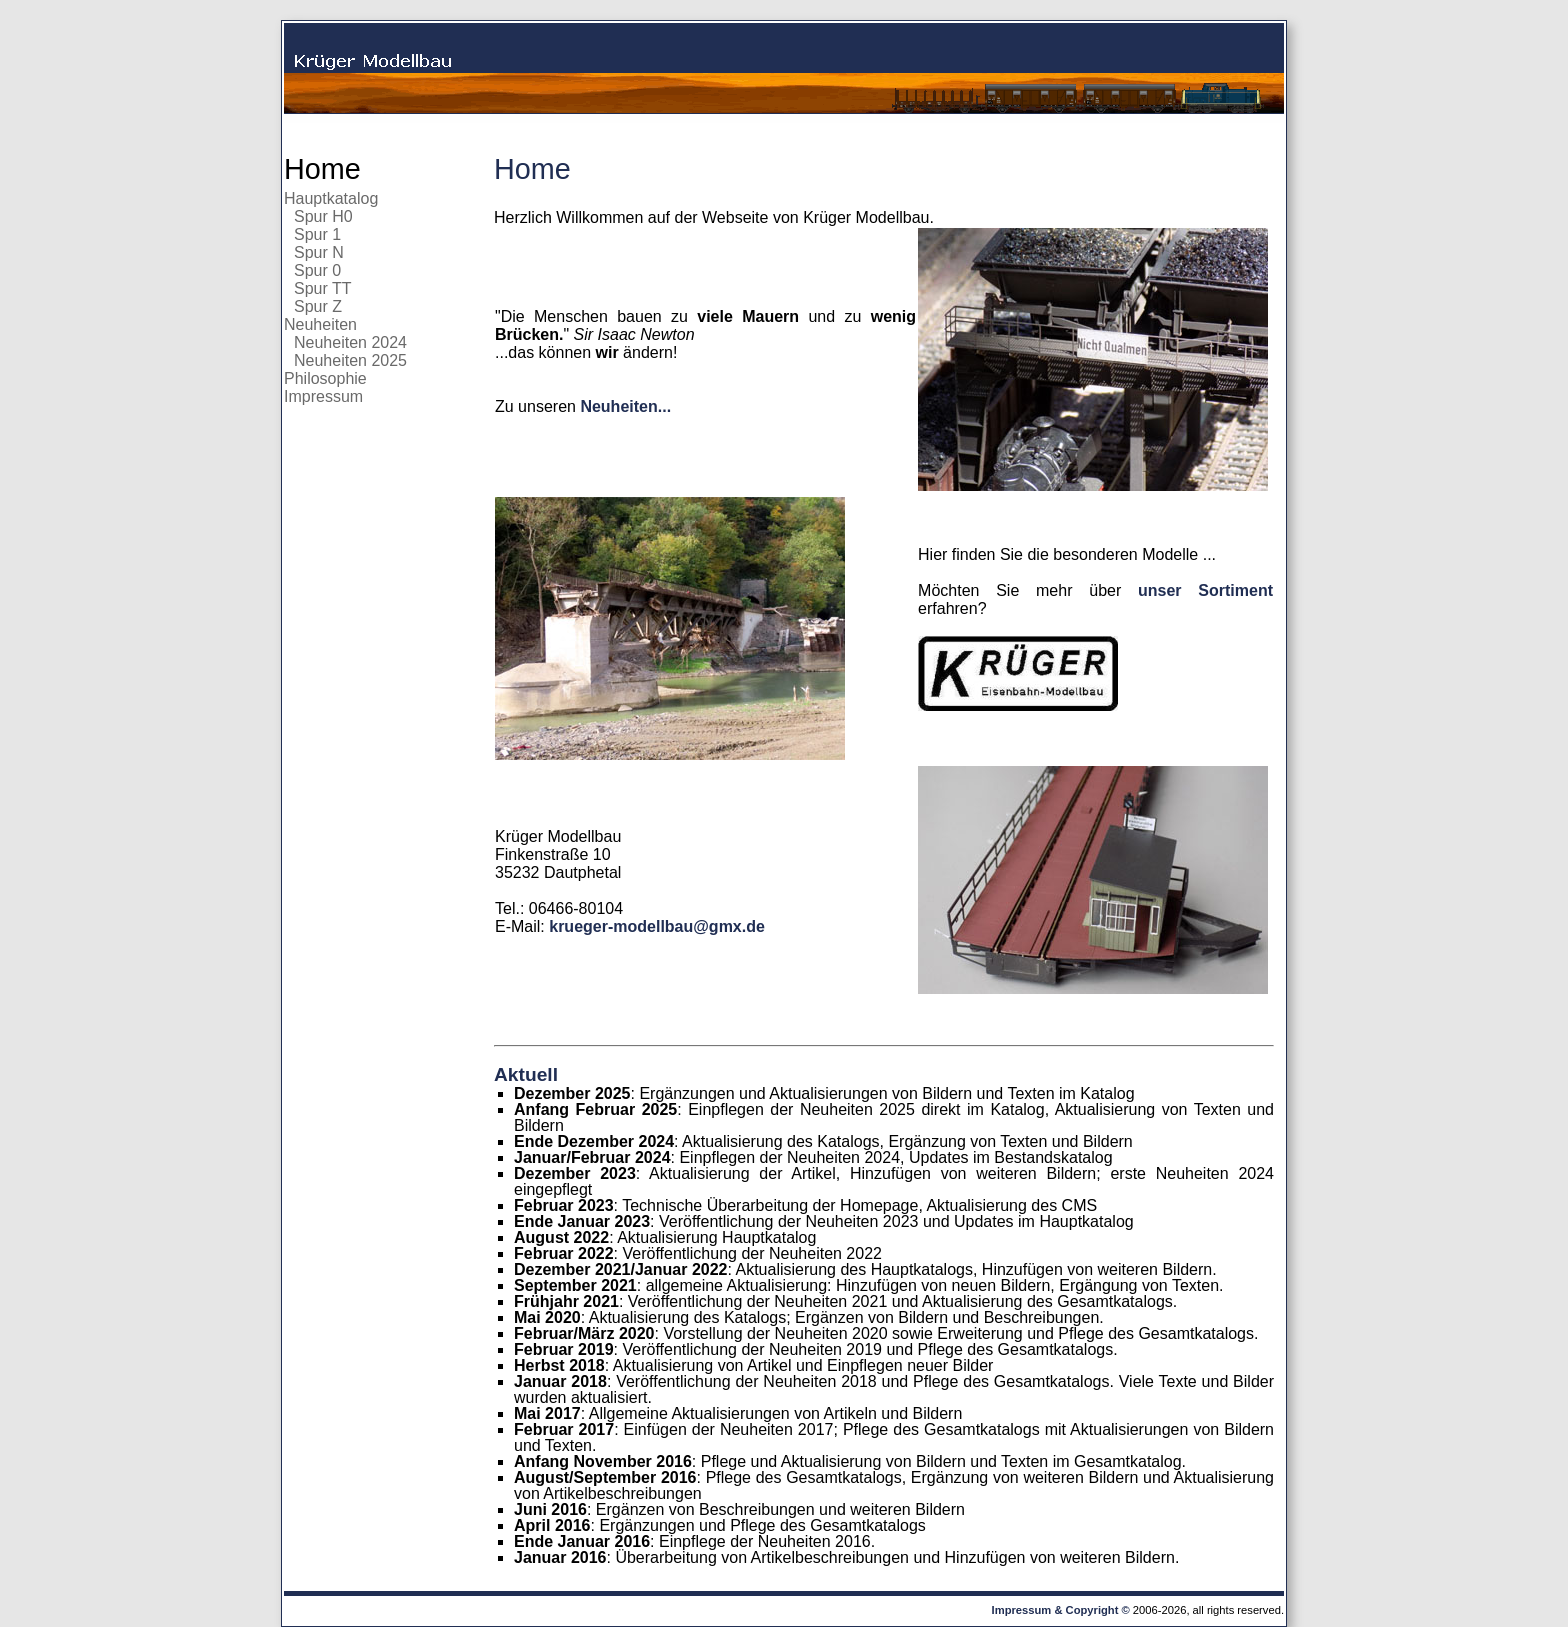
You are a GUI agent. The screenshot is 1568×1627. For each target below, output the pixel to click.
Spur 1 (317, 234)
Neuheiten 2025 (350, 360)
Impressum (323, 396)
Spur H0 (323, 216)
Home (322, 169)
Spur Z (318, 306)
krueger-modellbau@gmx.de (657, 926)
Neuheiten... (625, 406)
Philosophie (325, 378)
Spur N (319, 252)
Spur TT (323, 288)
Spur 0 (317, 270)
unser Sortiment (1205, 590)
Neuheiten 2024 (350, 342)
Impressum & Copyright (1055, 1610)
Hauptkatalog (331, 198)
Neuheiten (320, 324)
